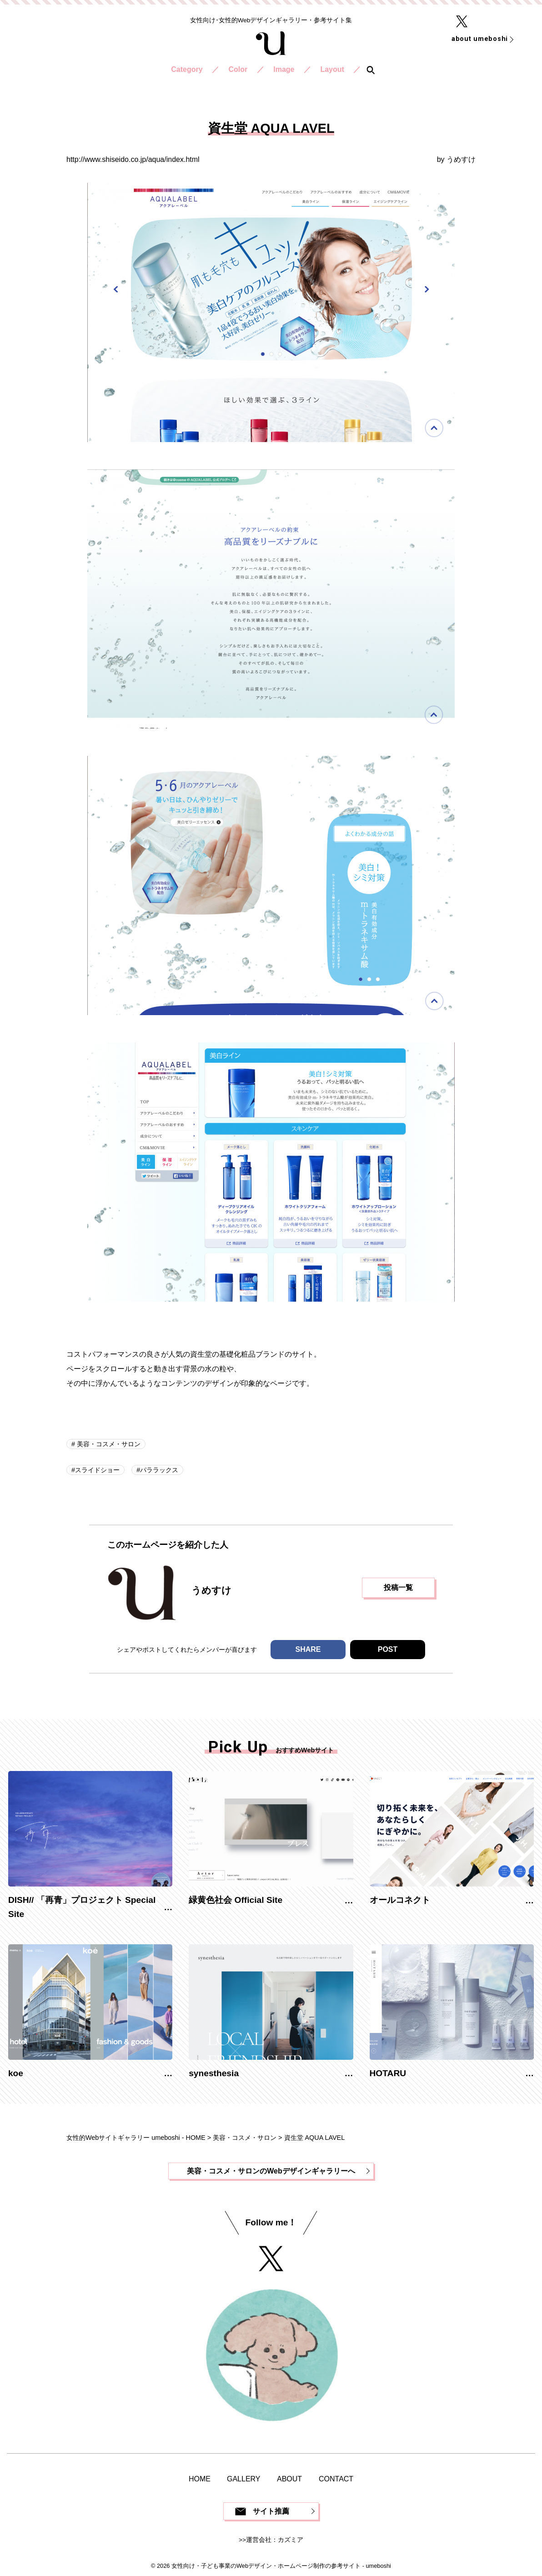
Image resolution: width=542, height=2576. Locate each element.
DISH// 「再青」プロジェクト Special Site (82, 1907)
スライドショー (97, 1470)
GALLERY (244, 2479)
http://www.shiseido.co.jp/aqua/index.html (133, 159)
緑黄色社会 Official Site (235, 1900)
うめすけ (461, 159)
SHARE (308, 1649)
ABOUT (289, 2479)
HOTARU (388, 2073)
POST (388, 1649)
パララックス (159, 1470)
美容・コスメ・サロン (108, 1444)
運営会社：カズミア (274, 2539)
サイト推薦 (271, 2511)
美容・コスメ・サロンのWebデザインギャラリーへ (271, 2171)
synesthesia (214, 2073)
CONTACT (336, 2479)
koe (15, 2073)
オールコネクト (400, 1900)
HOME (200, 2479)
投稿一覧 (398, 1587)
